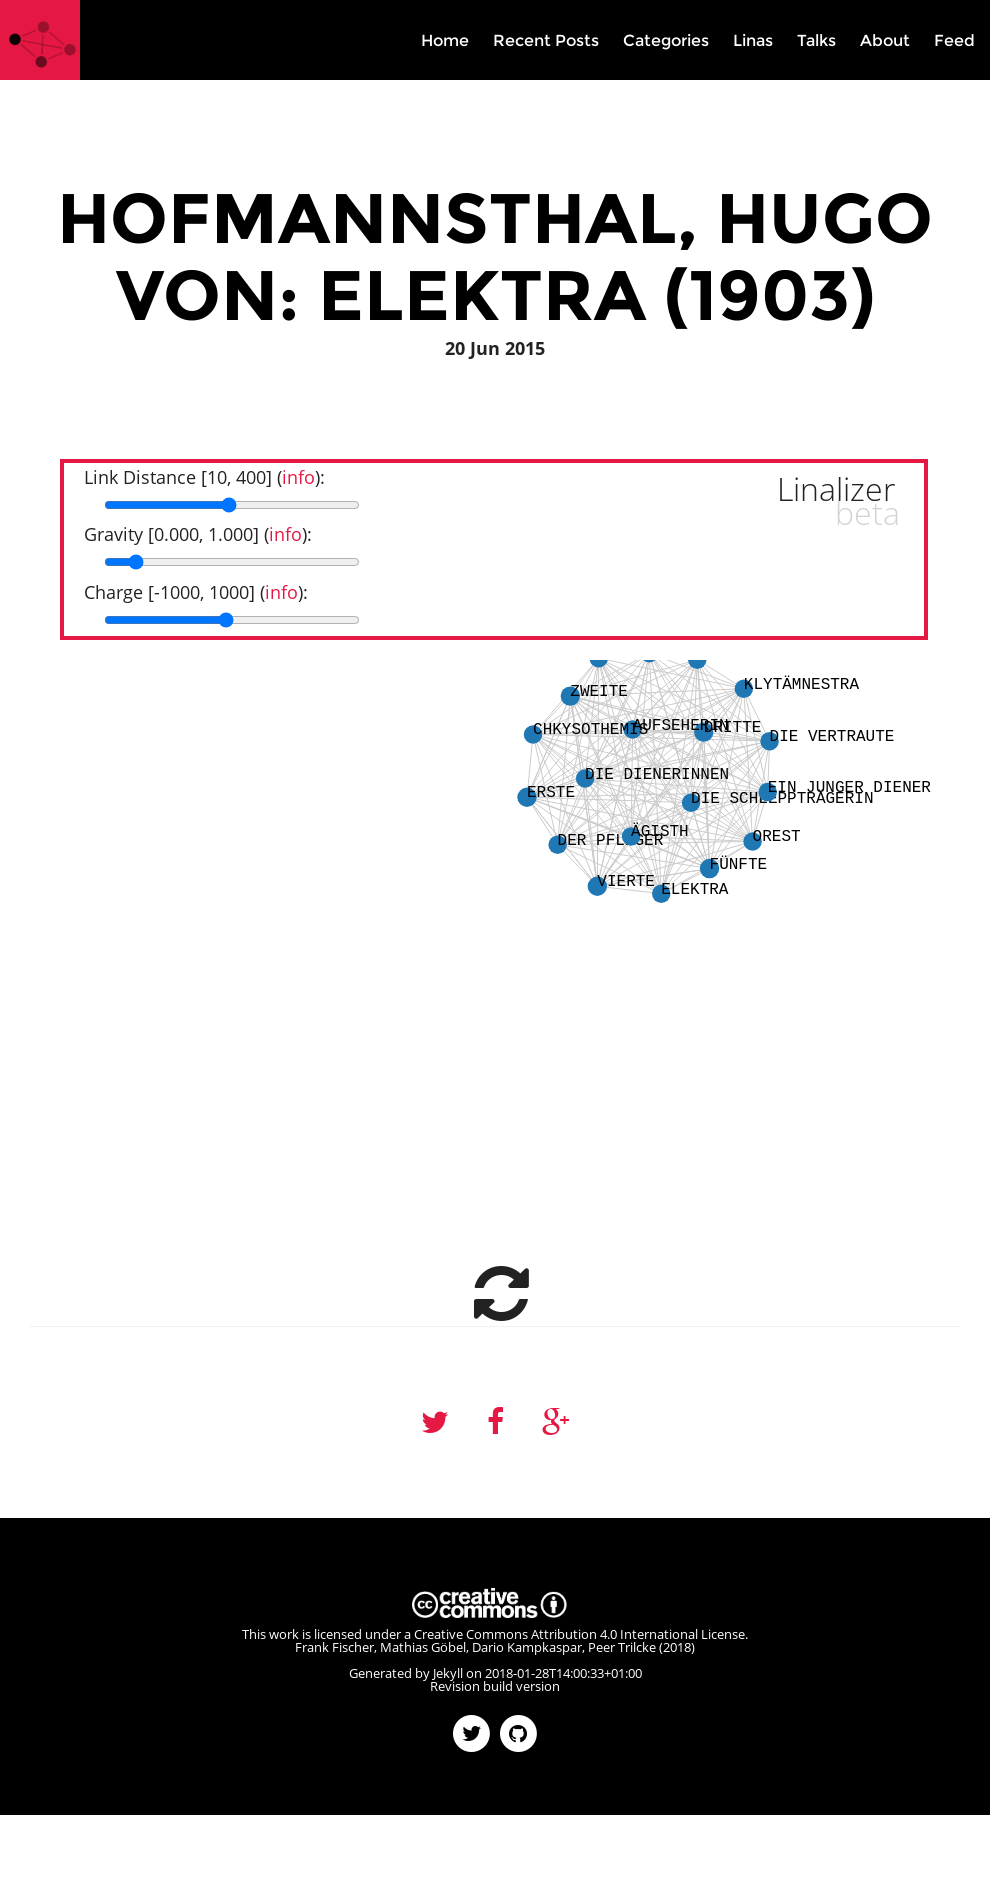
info (298, 477)
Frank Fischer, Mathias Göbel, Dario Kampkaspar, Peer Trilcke (475, 1647)
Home (445, 40)
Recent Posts (546, 40)
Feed (954, 40)
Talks (816, 40)
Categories (666, 40)
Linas (753, 40)
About (885, 40)
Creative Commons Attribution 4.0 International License (579, 1634)
